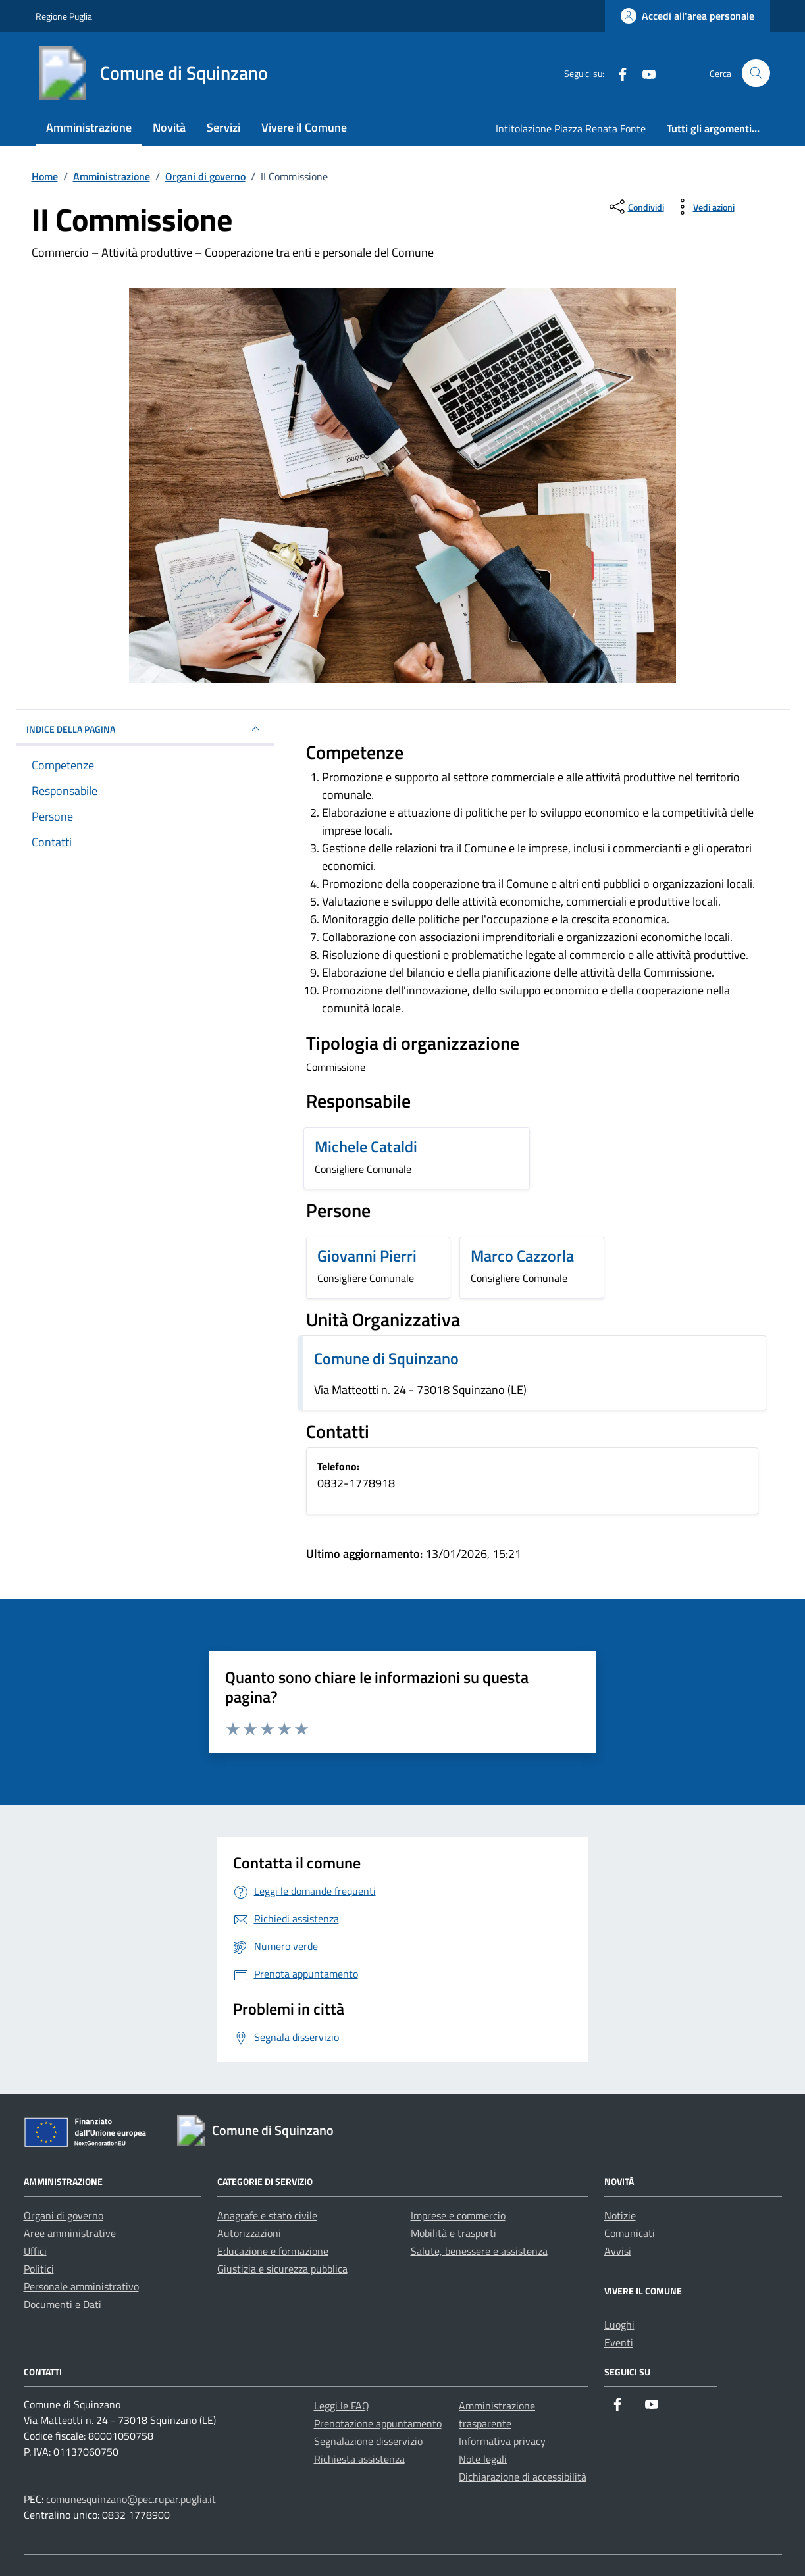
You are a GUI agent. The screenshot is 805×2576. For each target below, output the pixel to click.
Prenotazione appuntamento (378, 2423)
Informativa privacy (502, 2441)
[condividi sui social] (635, 206)
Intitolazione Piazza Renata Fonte (571, 128)
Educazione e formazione (272, 2251)
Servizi (223, 127)
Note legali (483, 2459)
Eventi (618, 2342)
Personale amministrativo (81, 2286)
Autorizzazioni (249, 2233)
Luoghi (619, 2324)
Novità (169, 127)
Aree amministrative (70, 2233)
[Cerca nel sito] (756, 73)
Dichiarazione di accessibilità (522, 2477)
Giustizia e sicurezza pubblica (282, 2269)
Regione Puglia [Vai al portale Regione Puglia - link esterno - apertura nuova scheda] (64, 16)
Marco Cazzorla (522, 1256)
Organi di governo (63, 2215)
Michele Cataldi (366, 1146)
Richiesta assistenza (359, 2459)
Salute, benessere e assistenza (479, 2251)
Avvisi (617, 2251)
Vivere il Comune (304, 127)
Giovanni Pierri (367, 1256)
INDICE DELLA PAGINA (144, 728)
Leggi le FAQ (341, 2405)
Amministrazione (89, 127)
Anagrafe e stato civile (267, 2215)
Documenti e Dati (62, 2304)
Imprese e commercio (458, 2215)
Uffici (35, 2251)
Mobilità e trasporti (453, 2233)
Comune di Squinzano (386, 1358)
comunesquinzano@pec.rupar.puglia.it (131, 2499)
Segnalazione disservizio (368, 2441)
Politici (39, 2269)
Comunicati (629, 2233)
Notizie (620, 2215)
